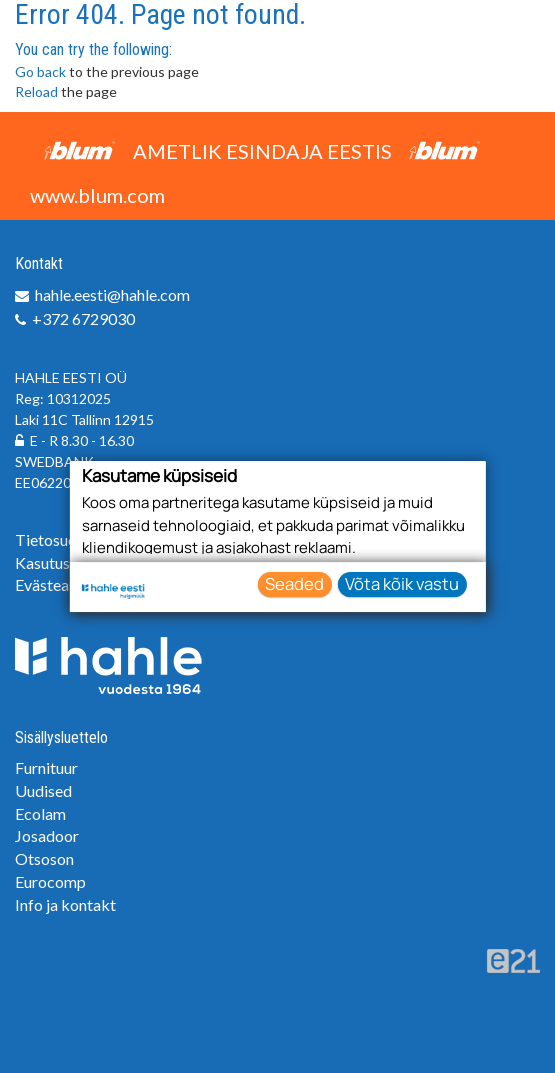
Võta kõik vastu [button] (402, 583)
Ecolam (40, 813)
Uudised (43, 790)
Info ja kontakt (65, 904)
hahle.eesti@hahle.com (112, 294)
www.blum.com (97, 195)
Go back (40, 71)
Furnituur (46, 767)
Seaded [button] (294, 583)
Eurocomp (50, 881)
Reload (36, 91)
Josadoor (47, 835)
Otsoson (44, 858)
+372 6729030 (83, 318)
